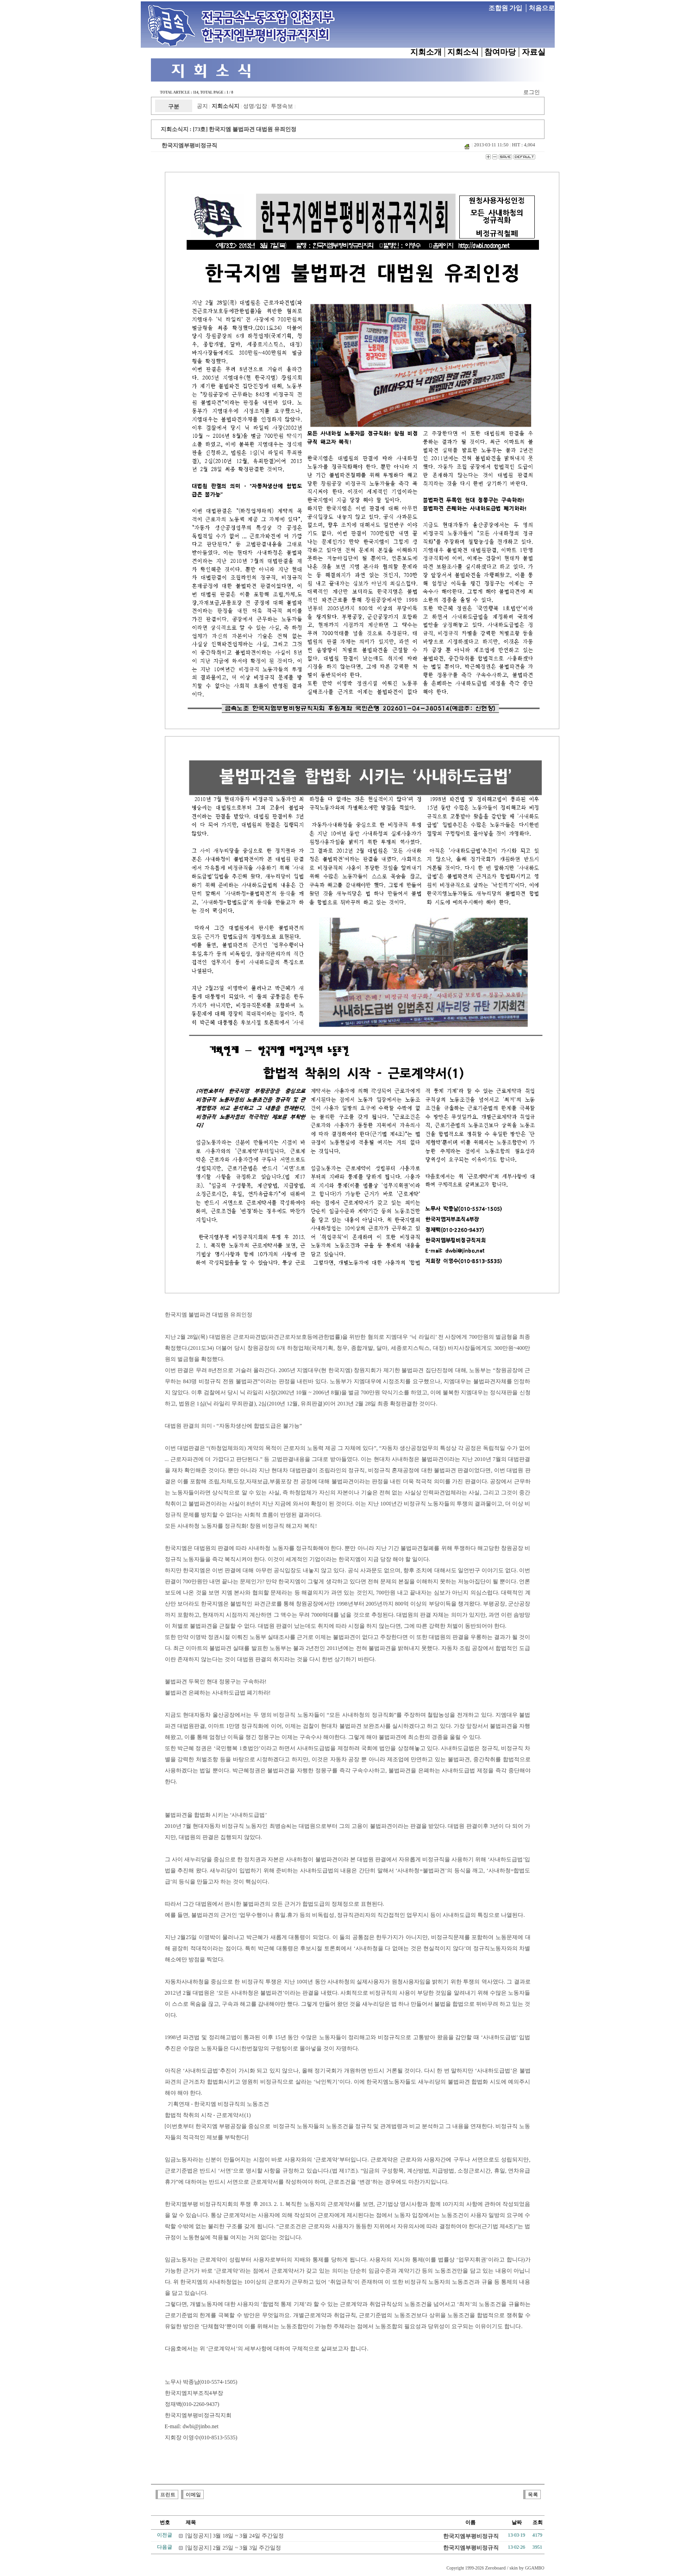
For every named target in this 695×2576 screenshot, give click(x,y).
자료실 (533, 52)
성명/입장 (255, 106)
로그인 (531, 92)
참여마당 (500, 52)
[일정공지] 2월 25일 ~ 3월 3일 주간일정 (233, 2548)
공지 (202, 106)
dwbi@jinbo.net (201, 2426)
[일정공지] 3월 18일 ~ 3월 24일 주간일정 (235, 2535)
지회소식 (463, 52)
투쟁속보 (282, 106)
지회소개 (426, 52)
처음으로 (542, 8)
